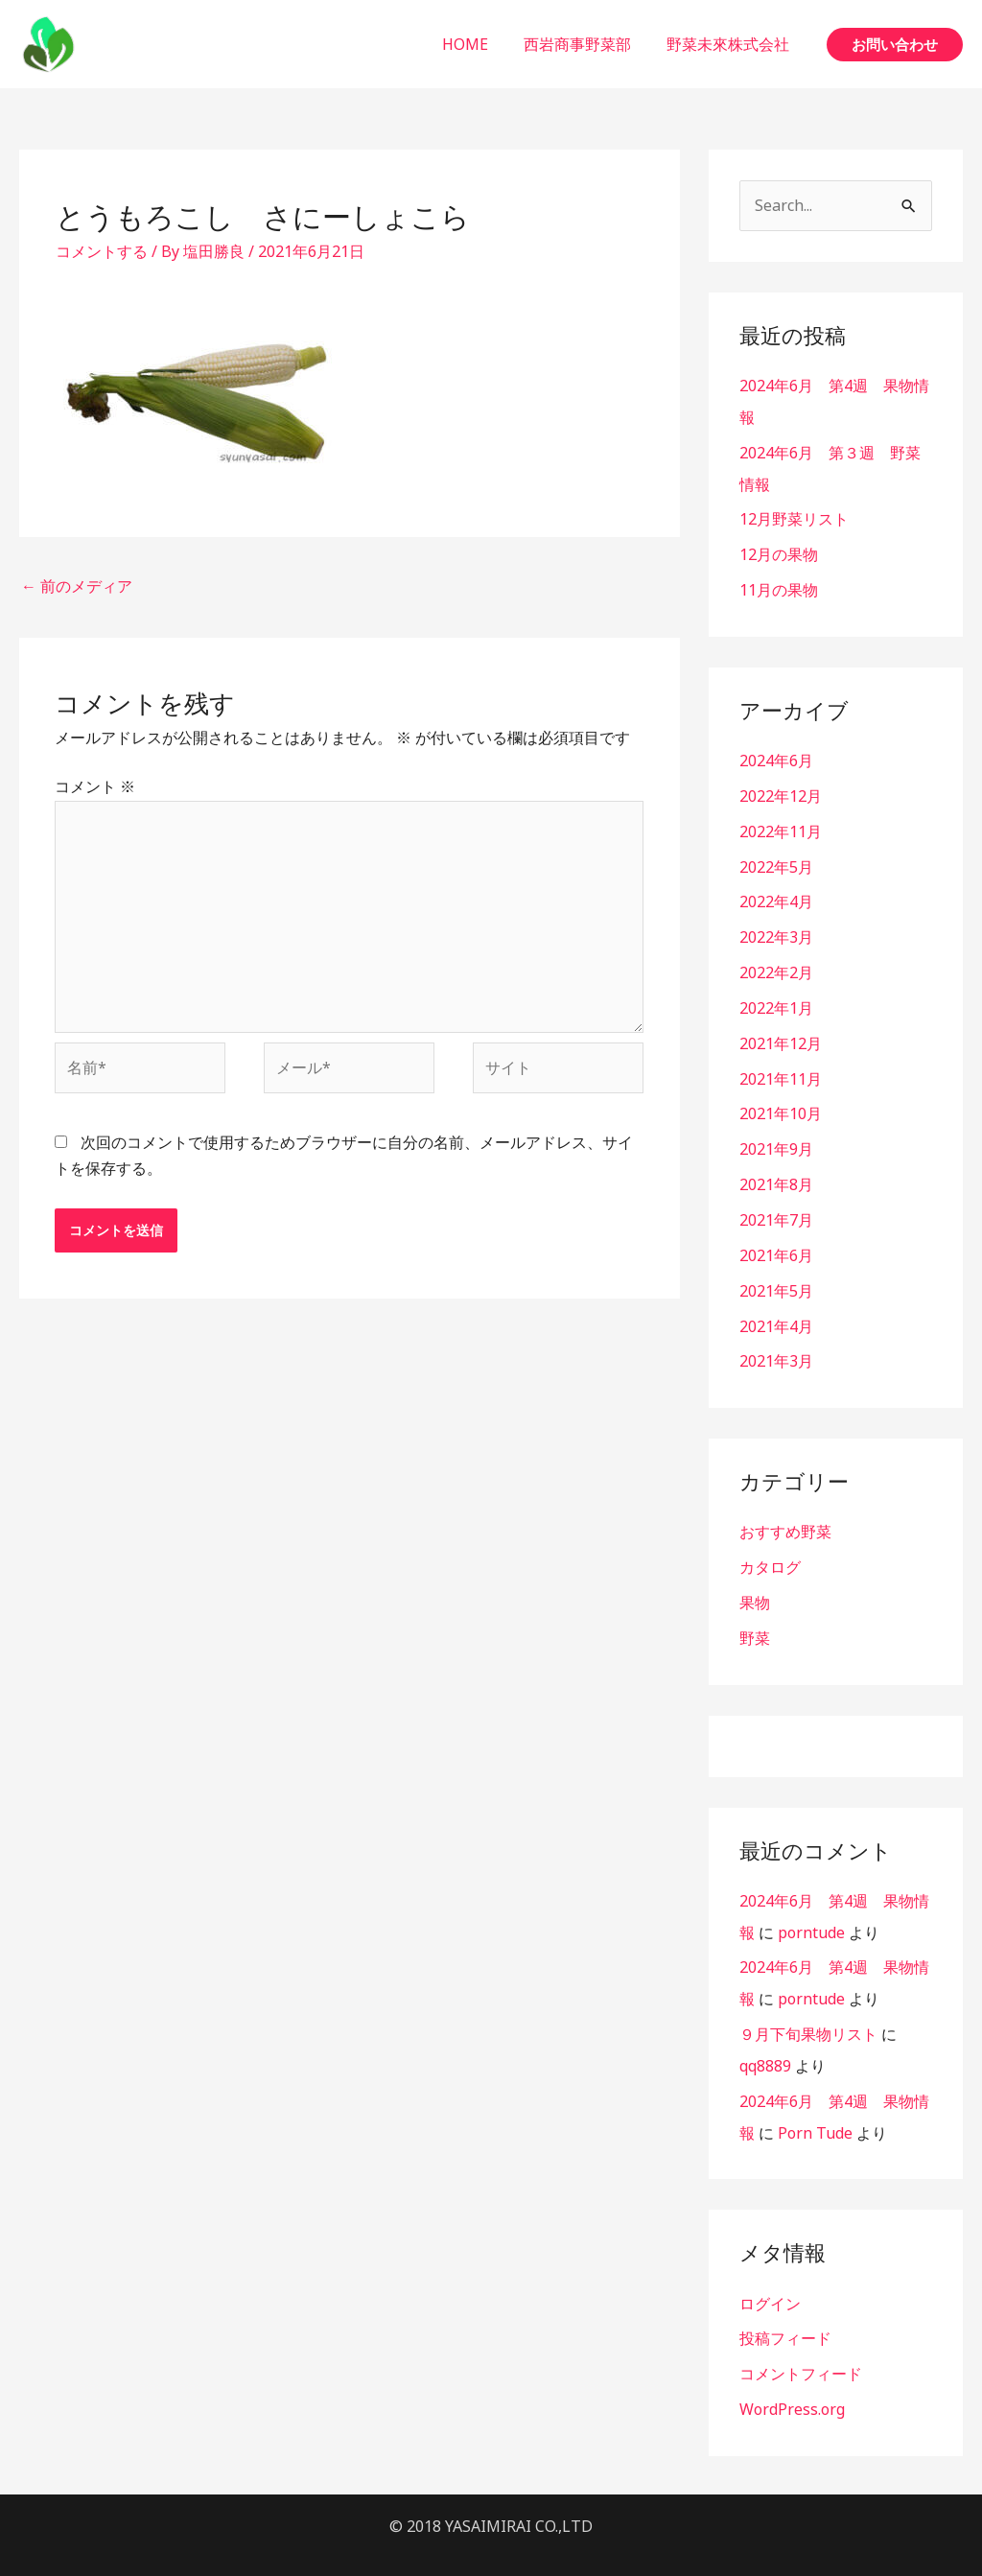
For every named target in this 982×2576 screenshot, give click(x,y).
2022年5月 (776, 858)
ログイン (770, 2272)
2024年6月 (776, 754)
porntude (811, 1907)
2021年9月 (776, 1134)
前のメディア (76, 586)
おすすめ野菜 (785, 1511)
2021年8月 (776, 1169)
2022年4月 (776, 892)
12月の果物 (778, 550)
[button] (895, 44)
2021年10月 (780, 1100)
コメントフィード (800, 2342)
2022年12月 (780, 789)
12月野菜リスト (794, 516)
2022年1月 (776, 996)
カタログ (770, 1546)
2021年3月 (776, 1341)
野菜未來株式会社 (730, 44)
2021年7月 (776, 1203)
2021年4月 (776, 1307)
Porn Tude (815, 2103)
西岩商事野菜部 (585, 44)
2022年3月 (776, 927)
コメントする (102, 251)
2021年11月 (780, 1065)
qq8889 (765, 2038)
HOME (478, 44)
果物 (754, 1580)
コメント (95, 786)
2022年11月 (780, 823)
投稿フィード (785, 2307)
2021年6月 (776, 1238)
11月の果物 (778, 585)
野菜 (754, 1615)
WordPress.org (792, 2376)
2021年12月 (780, 1031)
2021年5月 (776, 1272)
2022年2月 (776, 961)
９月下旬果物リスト (808, 2007)
